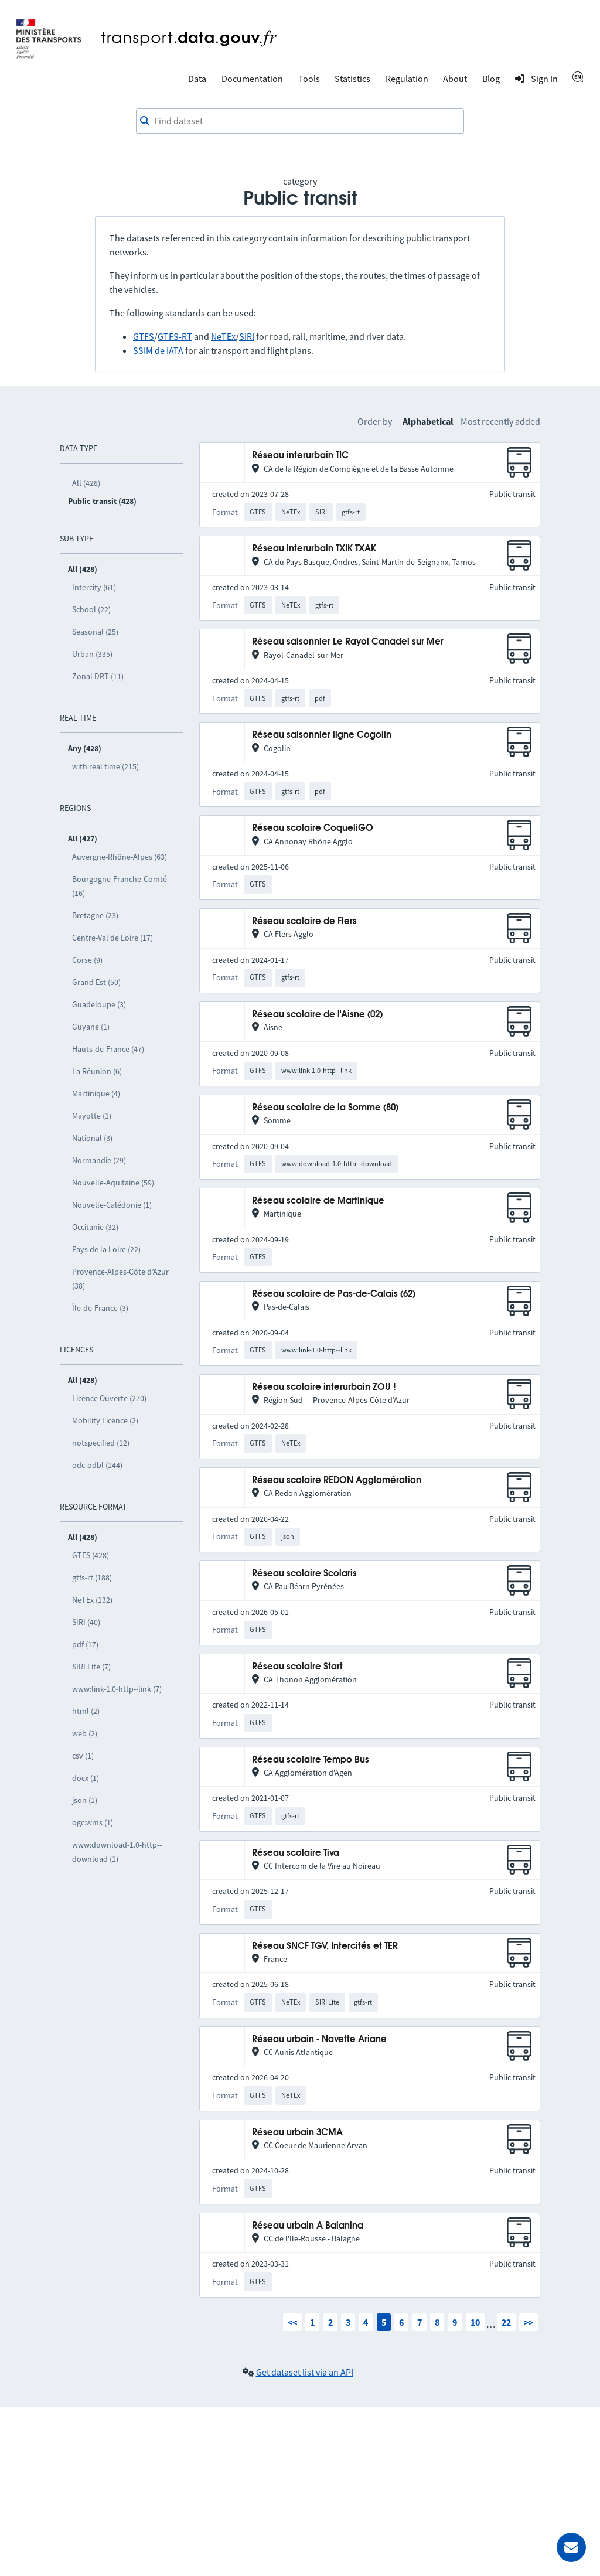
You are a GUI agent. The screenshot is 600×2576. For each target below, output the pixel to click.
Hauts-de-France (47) (108, 1049)
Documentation (252, 78)
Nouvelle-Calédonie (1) (112, 1205)
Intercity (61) (94, 587)
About (455, 78)
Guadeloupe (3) (99, 1004)
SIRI (246, 336)
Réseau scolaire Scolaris (304, 1573)
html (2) (86, 1711)
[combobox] (300, 121)
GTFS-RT (175, 336)
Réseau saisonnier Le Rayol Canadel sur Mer (348, 642)
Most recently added (500, 421)
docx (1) (85, 1778)
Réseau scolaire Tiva (295, 1853)
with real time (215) (105, 766)
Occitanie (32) (95, 1227)
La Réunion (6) (97, 1071)
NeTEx (223, 336)
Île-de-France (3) (100, 1308)
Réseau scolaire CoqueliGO (312, 828)
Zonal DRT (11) (98, 676)
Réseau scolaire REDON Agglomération (336, 1480)
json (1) (84, 1800)
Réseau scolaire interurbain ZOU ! (324, 1387)
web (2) (84, 1733)
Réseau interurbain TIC (300, 455)
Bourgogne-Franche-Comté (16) (119, 886)
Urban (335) (92, 654)
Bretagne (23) (95, 915)
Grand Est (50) (96, 982)
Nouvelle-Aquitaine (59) (113, 1182)
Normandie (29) (99, 1160)
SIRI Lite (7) (91, 1666)
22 (506, 2322)
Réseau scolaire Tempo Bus (310, 1760)
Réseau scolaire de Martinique (318, 1201)
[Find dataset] (300, 121)
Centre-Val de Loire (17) (112, 937)
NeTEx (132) (92, 1599)
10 (475, 2322)
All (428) (86, 483)
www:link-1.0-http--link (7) (117, 1689)
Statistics (352, 78)
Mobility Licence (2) (105, 1420)
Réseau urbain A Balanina (307, 2225)
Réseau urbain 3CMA (297, 2132)
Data (197, 78)
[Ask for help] (571, 2547)
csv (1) (83, 1755)
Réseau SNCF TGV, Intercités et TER (325, 1946)
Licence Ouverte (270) (109, 1398)
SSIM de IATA (158, 350)
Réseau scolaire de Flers (304, 921)
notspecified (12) (100, 1442)
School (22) (91, 609)
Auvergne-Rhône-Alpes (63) (119, 856)
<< (292, 2322)
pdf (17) (85, 1644)
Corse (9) (87, 960)
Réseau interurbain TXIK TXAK (314, 548)
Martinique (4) (96, 1093)
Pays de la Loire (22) (106, 1249)
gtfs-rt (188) (92, 1577)
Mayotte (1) (91, 1115)
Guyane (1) (91, 1026)
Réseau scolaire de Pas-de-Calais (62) (333, 1294)
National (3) (92, 1138)
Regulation (407, 78)
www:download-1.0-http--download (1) (117, 1851)
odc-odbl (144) (97, 1465)
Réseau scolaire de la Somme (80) (325, 1107)
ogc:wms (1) (92, 1822)
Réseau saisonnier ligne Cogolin (321, 735)
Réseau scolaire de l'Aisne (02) (317, 1014)
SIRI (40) (86, 1622)
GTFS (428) (90, 1555)
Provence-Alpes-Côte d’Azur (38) (120, 1278)
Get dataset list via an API (304, 2372)
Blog (491, 78)
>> (528, 2322)
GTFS (143, 336)
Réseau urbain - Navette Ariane (319, 2039)
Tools (309, 78)
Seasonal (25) (95, 631)
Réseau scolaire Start (297, 1666)
